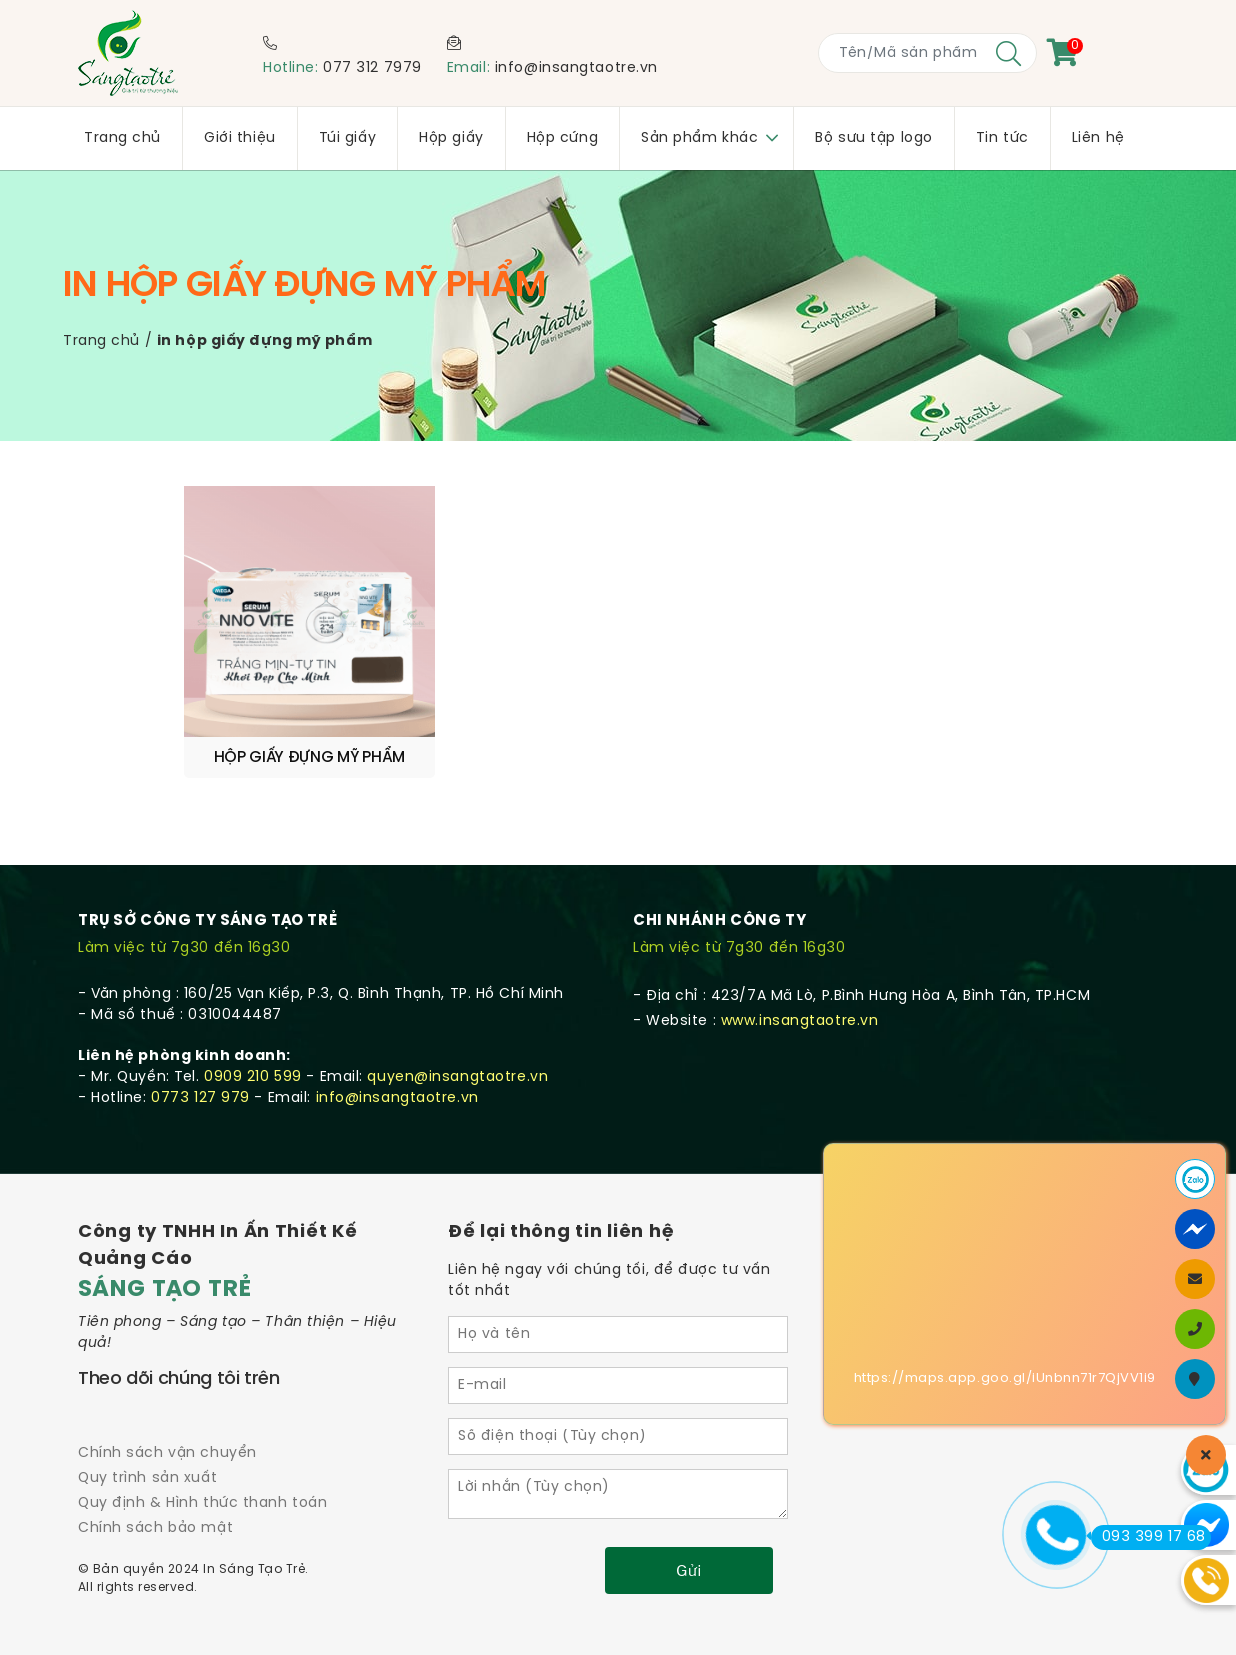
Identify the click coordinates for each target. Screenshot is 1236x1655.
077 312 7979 (372, 68)
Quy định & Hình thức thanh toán (202, 1443)
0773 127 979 (200, 1038)
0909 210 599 (253, 1017)
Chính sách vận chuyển (167, 1393)
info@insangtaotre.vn (576, 68)
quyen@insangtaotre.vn (457, 1017)
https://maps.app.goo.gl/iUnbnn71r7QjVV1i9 (1005, 1378)
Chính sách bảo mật (155, 1468)
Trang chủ (101, 341)
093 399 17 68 (1148, 1537)
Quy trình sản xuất (147, 1418)
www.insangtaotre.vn (800, 961)
